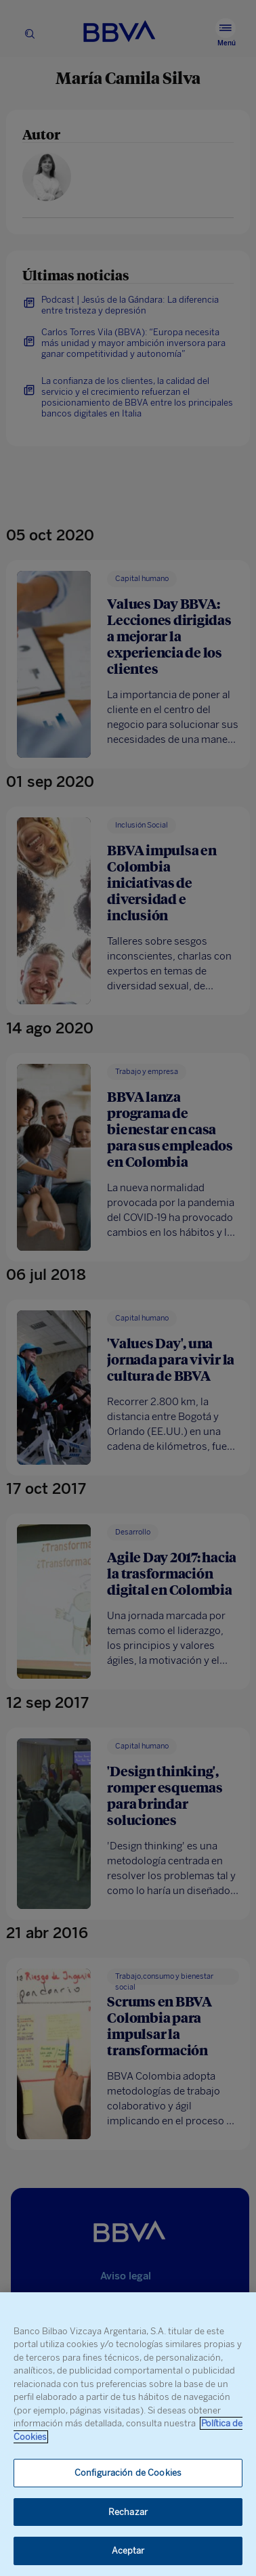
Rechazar (128, 2512)
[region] (128, 2434)
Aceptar (128, 2551)
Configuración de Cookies (128, 2473)
